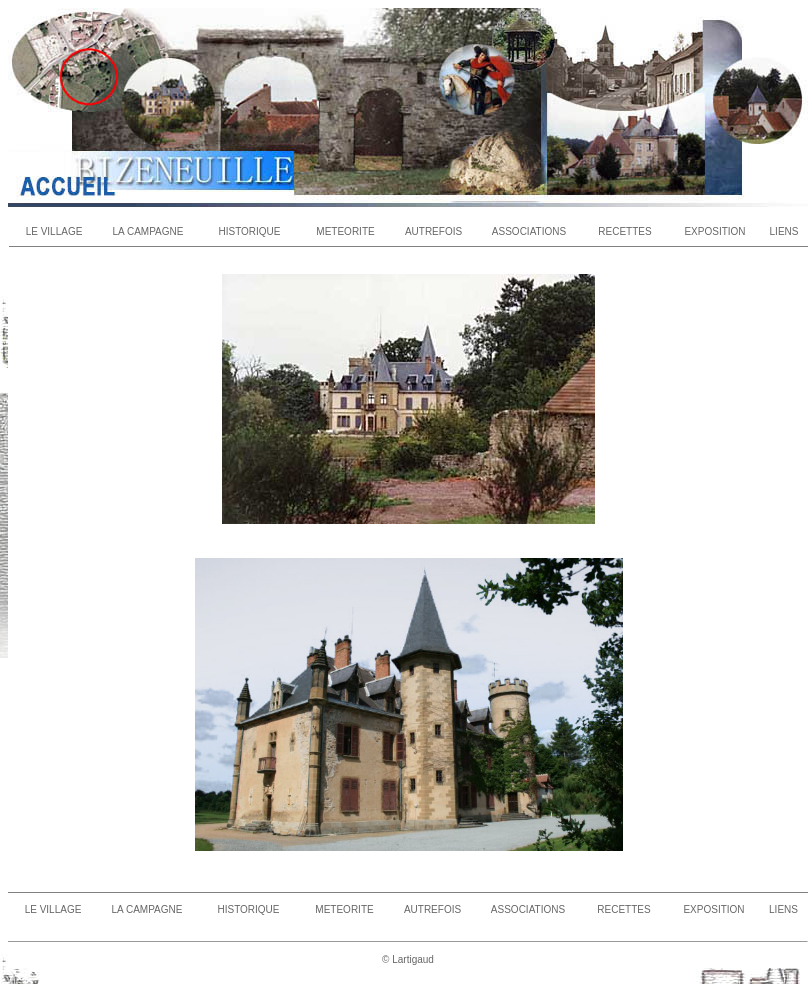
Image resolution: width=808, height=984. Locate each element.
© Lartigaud (408, 959)
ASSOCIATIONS (529, 231)
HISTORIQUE (249, 231)
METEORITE (345, 231)
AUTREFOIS (433, 231)
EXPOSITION (714, 231)
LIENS (784, 231)
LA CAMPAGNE (148, 231)
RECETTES (624, 231)
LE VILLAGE (54, 231)
